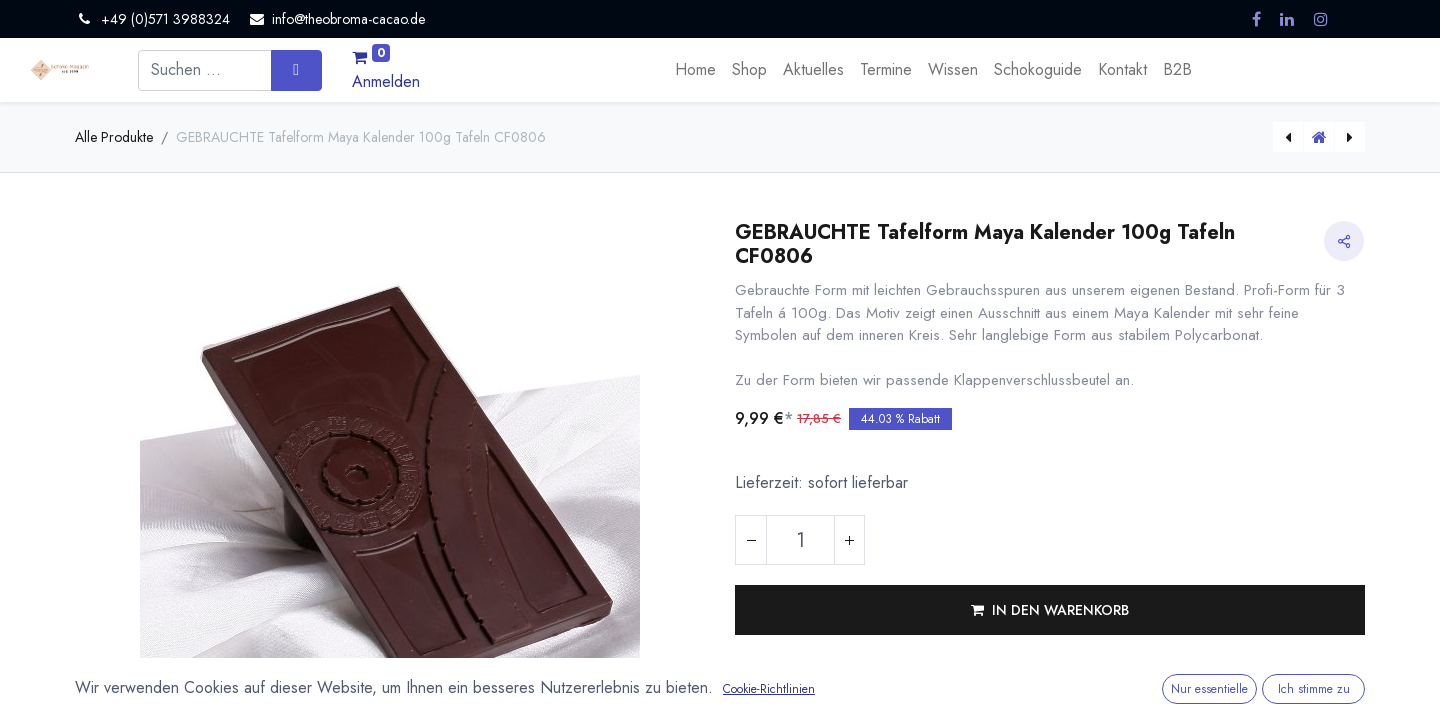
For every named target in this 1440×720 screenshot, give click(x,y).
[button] (1050, 610)
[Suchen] (296, 70)
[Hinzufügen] (849, 540)
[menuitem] (695, 70)
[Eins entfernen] (751, 540)
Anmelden (386, 81)
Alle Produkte (114, 137)
